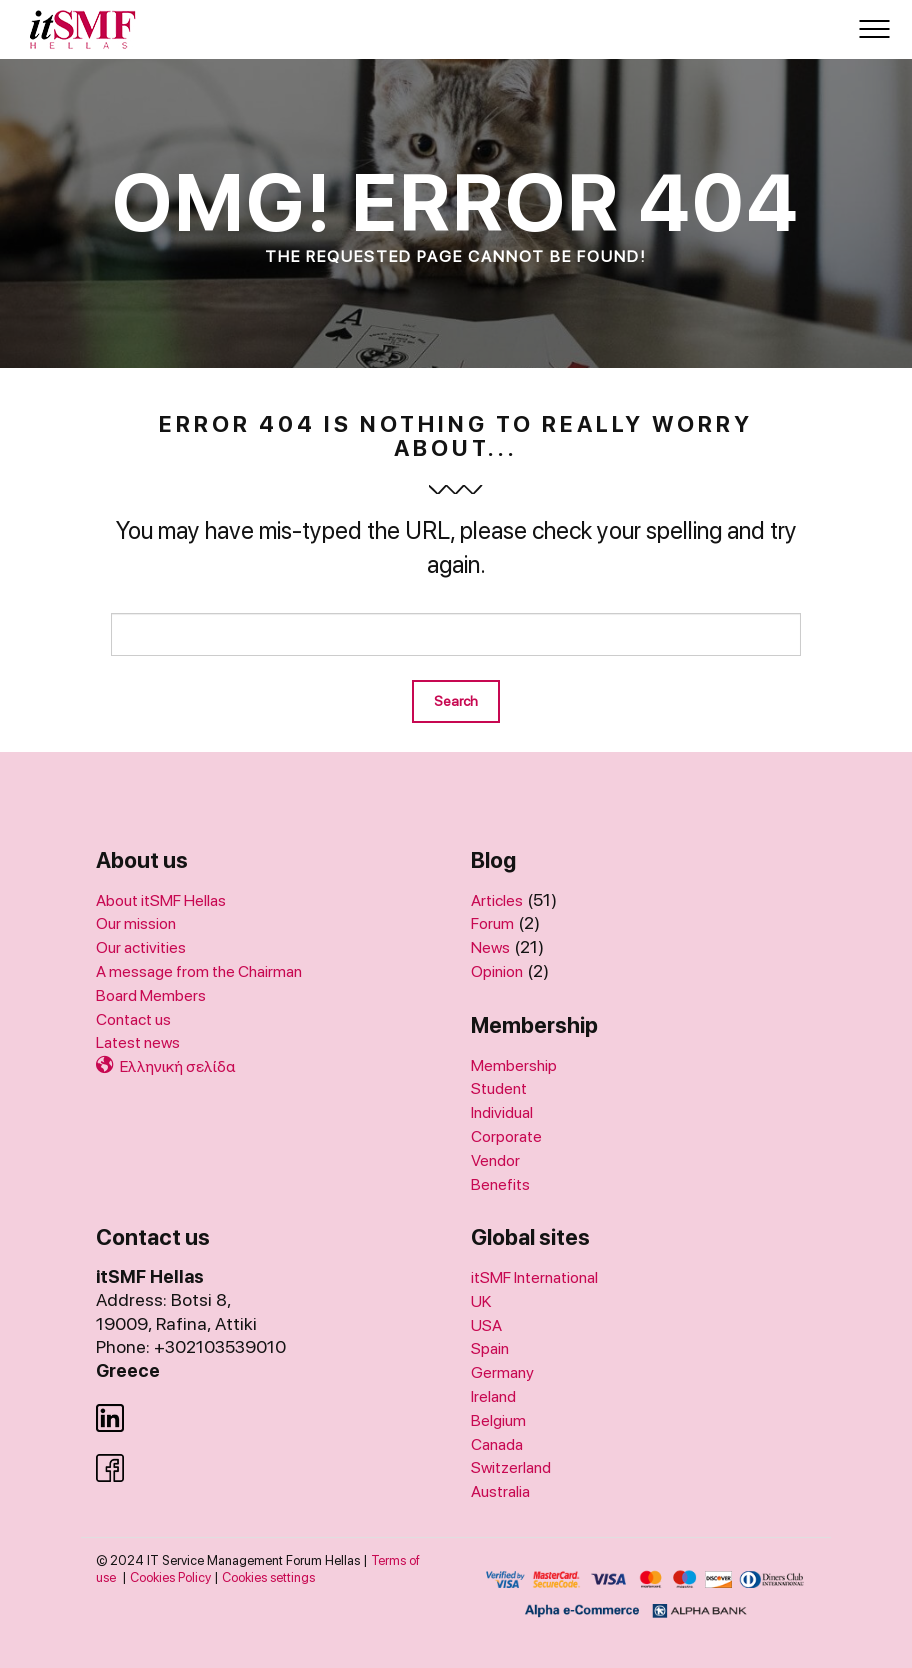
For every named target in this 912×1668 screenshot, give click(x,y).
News (490, 947)
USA (486, 1325)
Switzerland (511, 1467)
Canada (497, 1444)
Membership (514, 1065)
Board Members (151, 995)
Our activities (141, 947)
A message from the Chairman (199, 971)
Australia (500, 1491)
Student (499, 1088)
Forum (492, 923)
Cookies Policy (170, 1577)
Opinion (497, 971)
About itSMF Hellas (161, 900)
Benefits (500, 1184)
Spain (490, 1348)
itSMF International (534, 1277)
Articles (497, 900)
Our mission (136, 923)
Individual (502, 1112)
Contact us (133, 1019)
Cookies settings (268, 1577)
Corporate (506, 1136)
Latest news (138, 1042)
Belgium (498, 1420)
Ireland (493, 1396)
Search (456, 701)
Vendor (495, 1160)
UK (481, 1301)
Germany (502, 1372)
